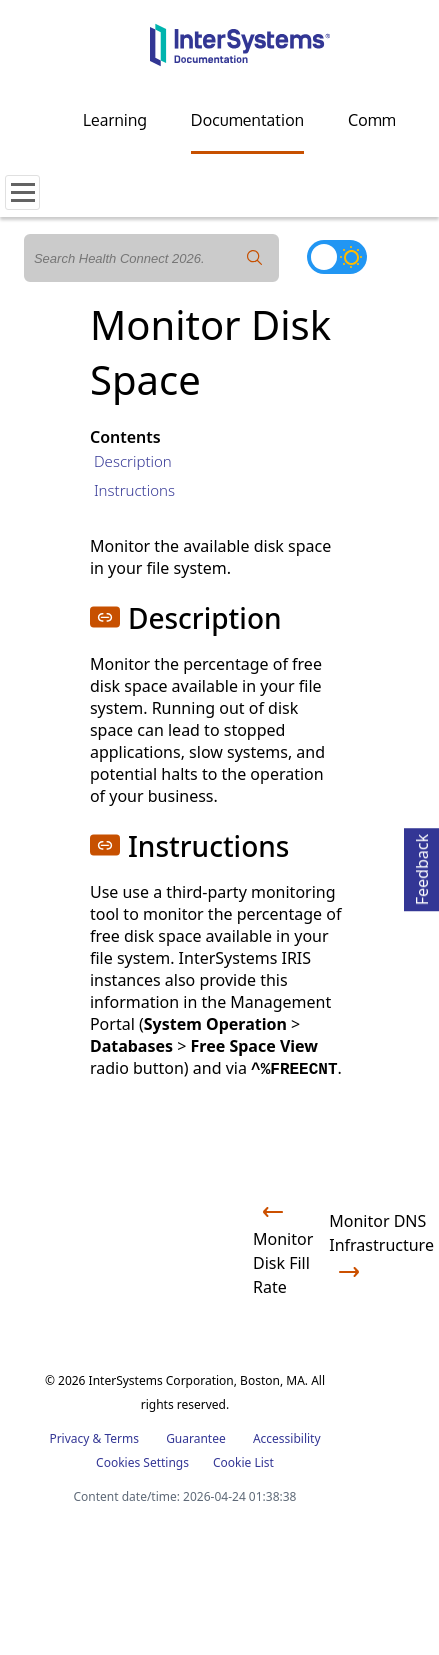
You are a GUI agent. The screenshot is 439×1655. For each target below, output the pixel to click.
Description (133, 461)
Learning (115, 120)
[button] (105, 617)
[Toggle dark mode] (337, 257)
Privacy (69, 1438)
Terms (121, 1438)
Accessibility (287, 1438)
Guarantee (196, 1438)
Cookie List (243, 1462)
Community (390, 120)
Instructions (134, 490)
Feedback (422, 866)
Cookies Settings (142, 1463)
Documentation (247, 120)
